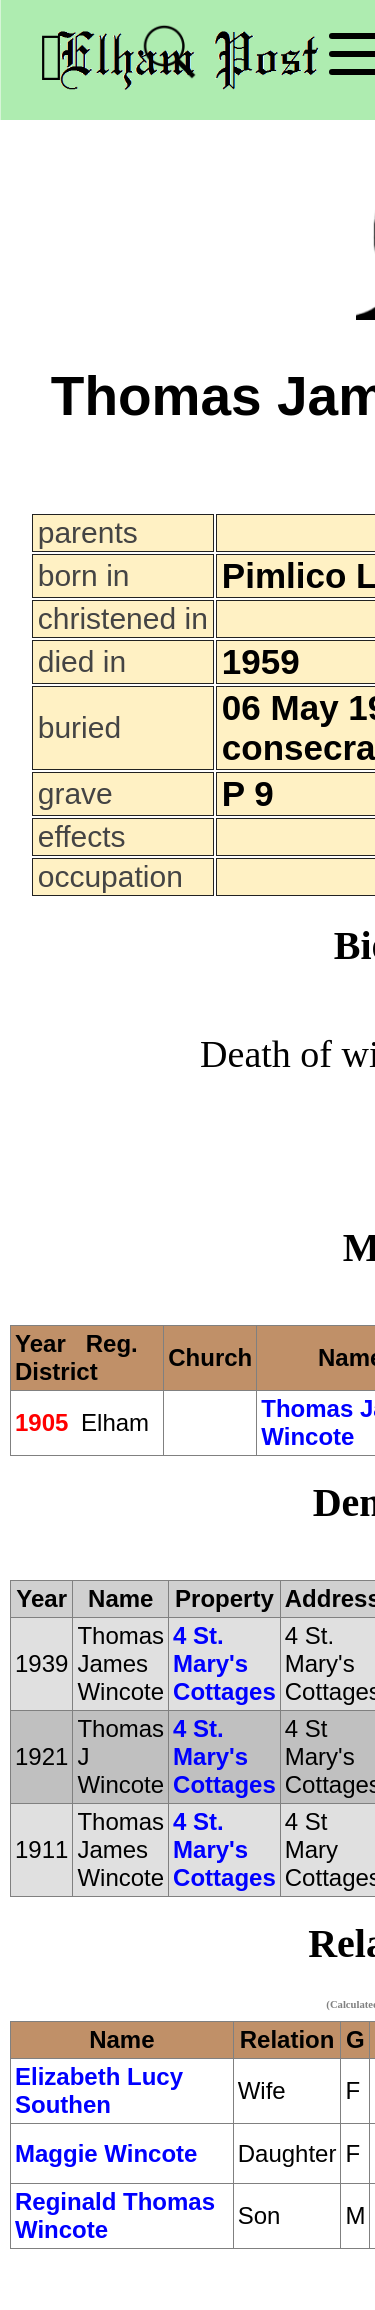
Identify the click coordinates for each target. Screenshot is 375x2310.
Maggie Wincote (106, 2153)
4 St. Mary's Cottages (224, 1663)
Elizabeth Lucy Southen (99, 2090)
